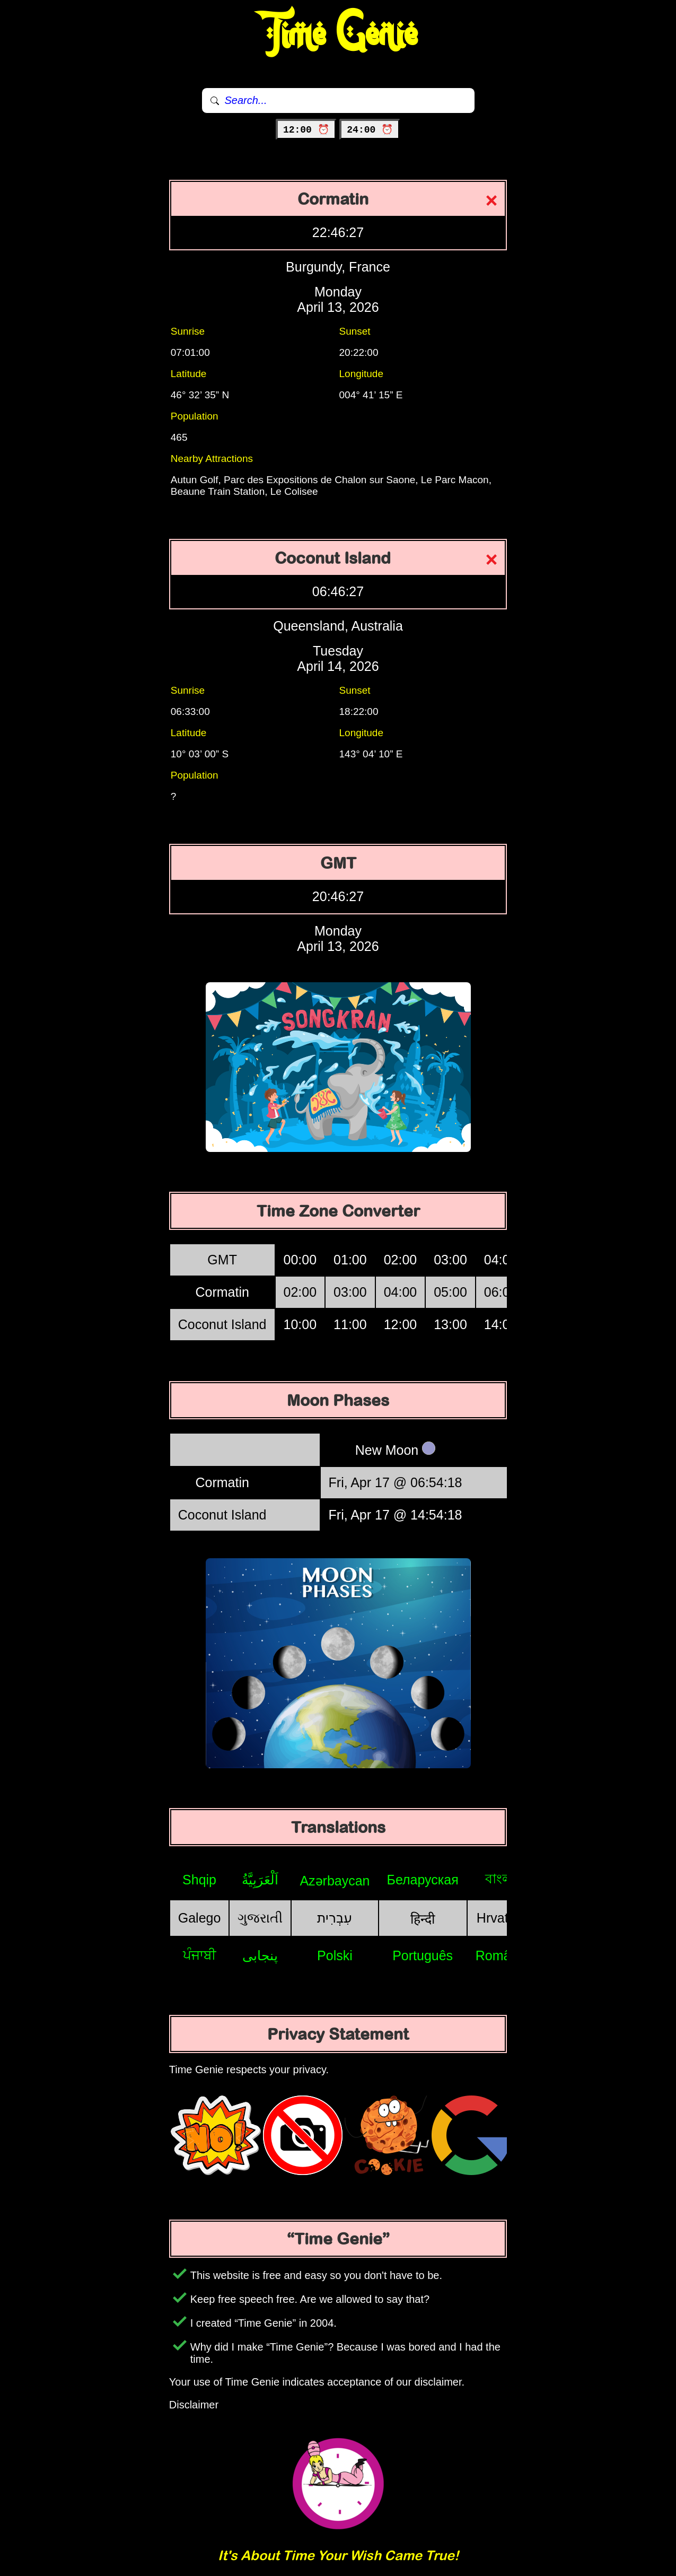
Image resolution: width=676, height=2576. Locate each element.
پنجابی (260, 1955)
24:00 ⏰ (370, 130)
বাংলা (500, 1878)
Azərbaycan (335, 1880)
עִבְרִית (334, 1917)
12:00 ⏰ (306, 130)
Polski (335, 1955)
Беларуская (423, 1879)
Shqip (199, 1879)
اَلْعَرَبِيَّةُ (260, 1879)
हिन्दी (422, 1918)
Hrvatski (500, 1917)
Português (422, 1955)
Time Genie (338, 34)
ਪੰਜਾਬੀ (199, 1955)
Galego (199, 1917)
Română (501, 1955)
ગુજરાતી (260, 1917)
